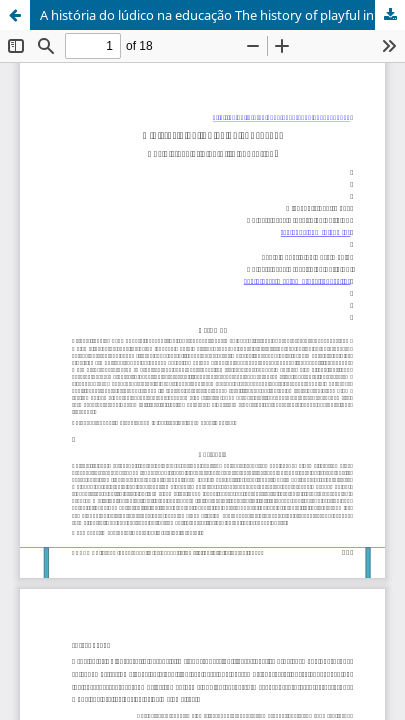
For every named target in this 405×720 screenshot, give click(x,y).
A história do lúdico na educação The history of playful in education (222, 15)
